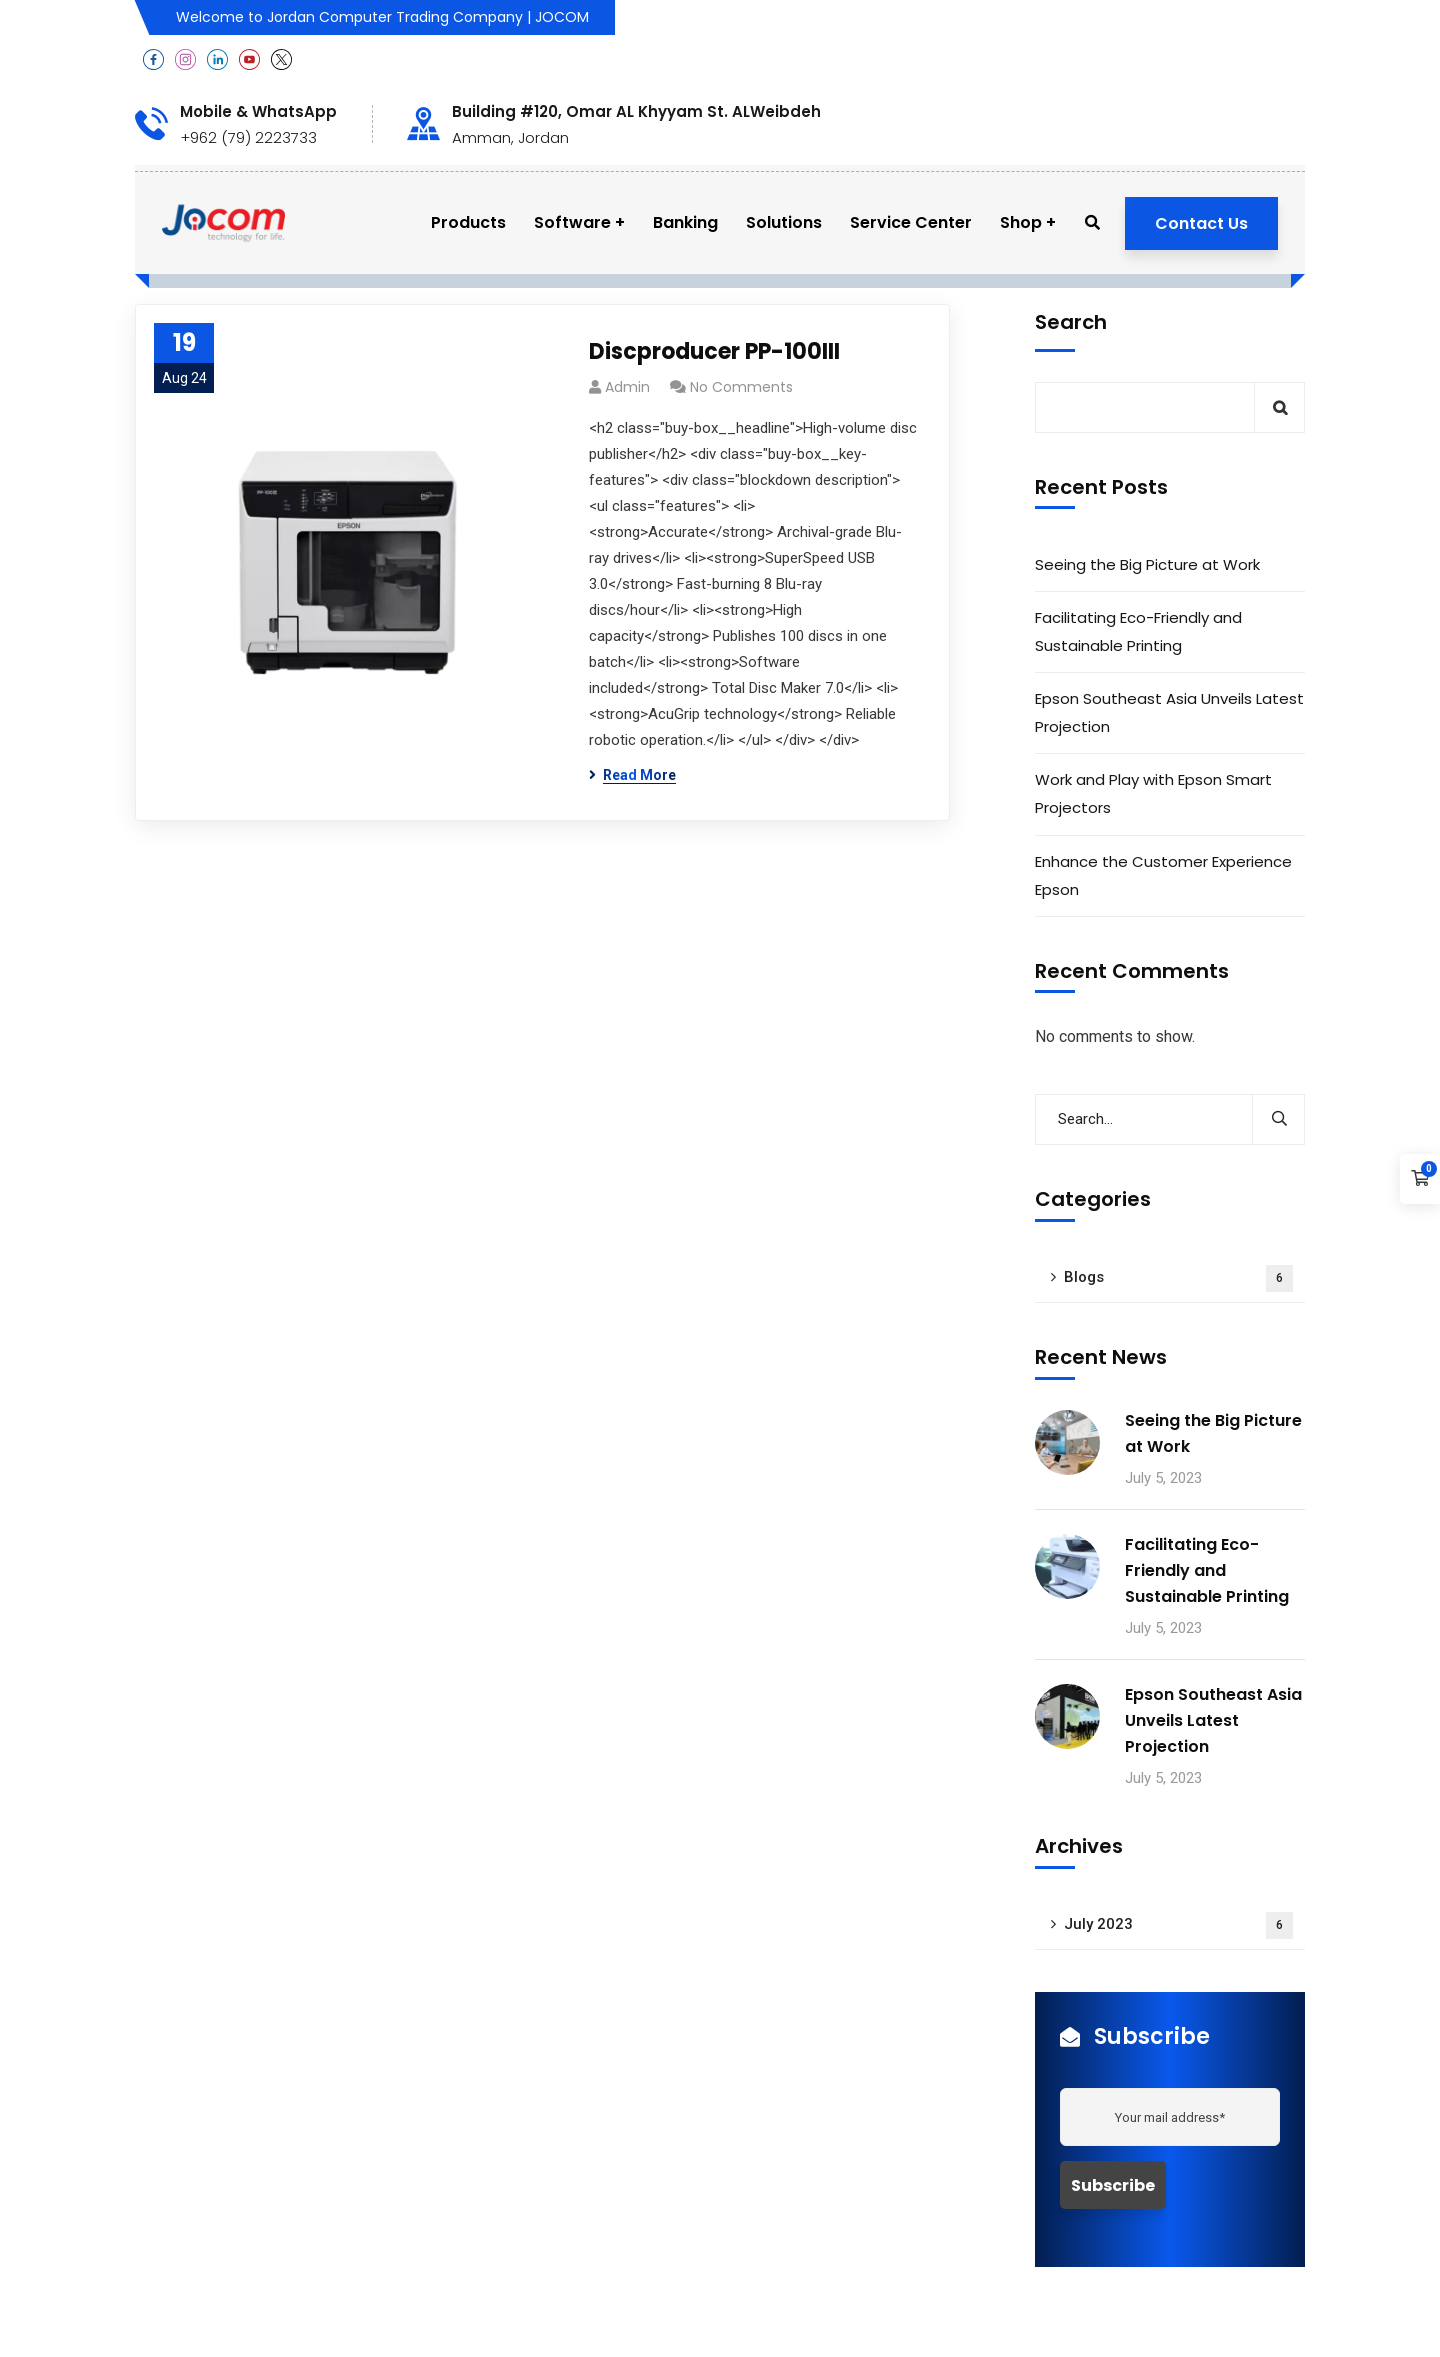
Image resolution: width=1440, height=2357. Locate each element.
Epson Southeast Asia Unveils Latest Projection (1169, 712)
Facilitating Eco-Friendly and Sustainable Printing (1138, 631)
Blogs (1178, 1278)
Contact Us (1201, 223)
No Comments (741, 387)
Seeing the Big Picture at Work (1147, 564)
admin (627, 387)
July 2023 (1178, 1925)
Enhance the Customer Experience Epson (1163, 875)
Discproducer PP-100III (714, 351)
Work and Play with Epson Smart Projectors (1153, 793)
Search (1071, 322)
